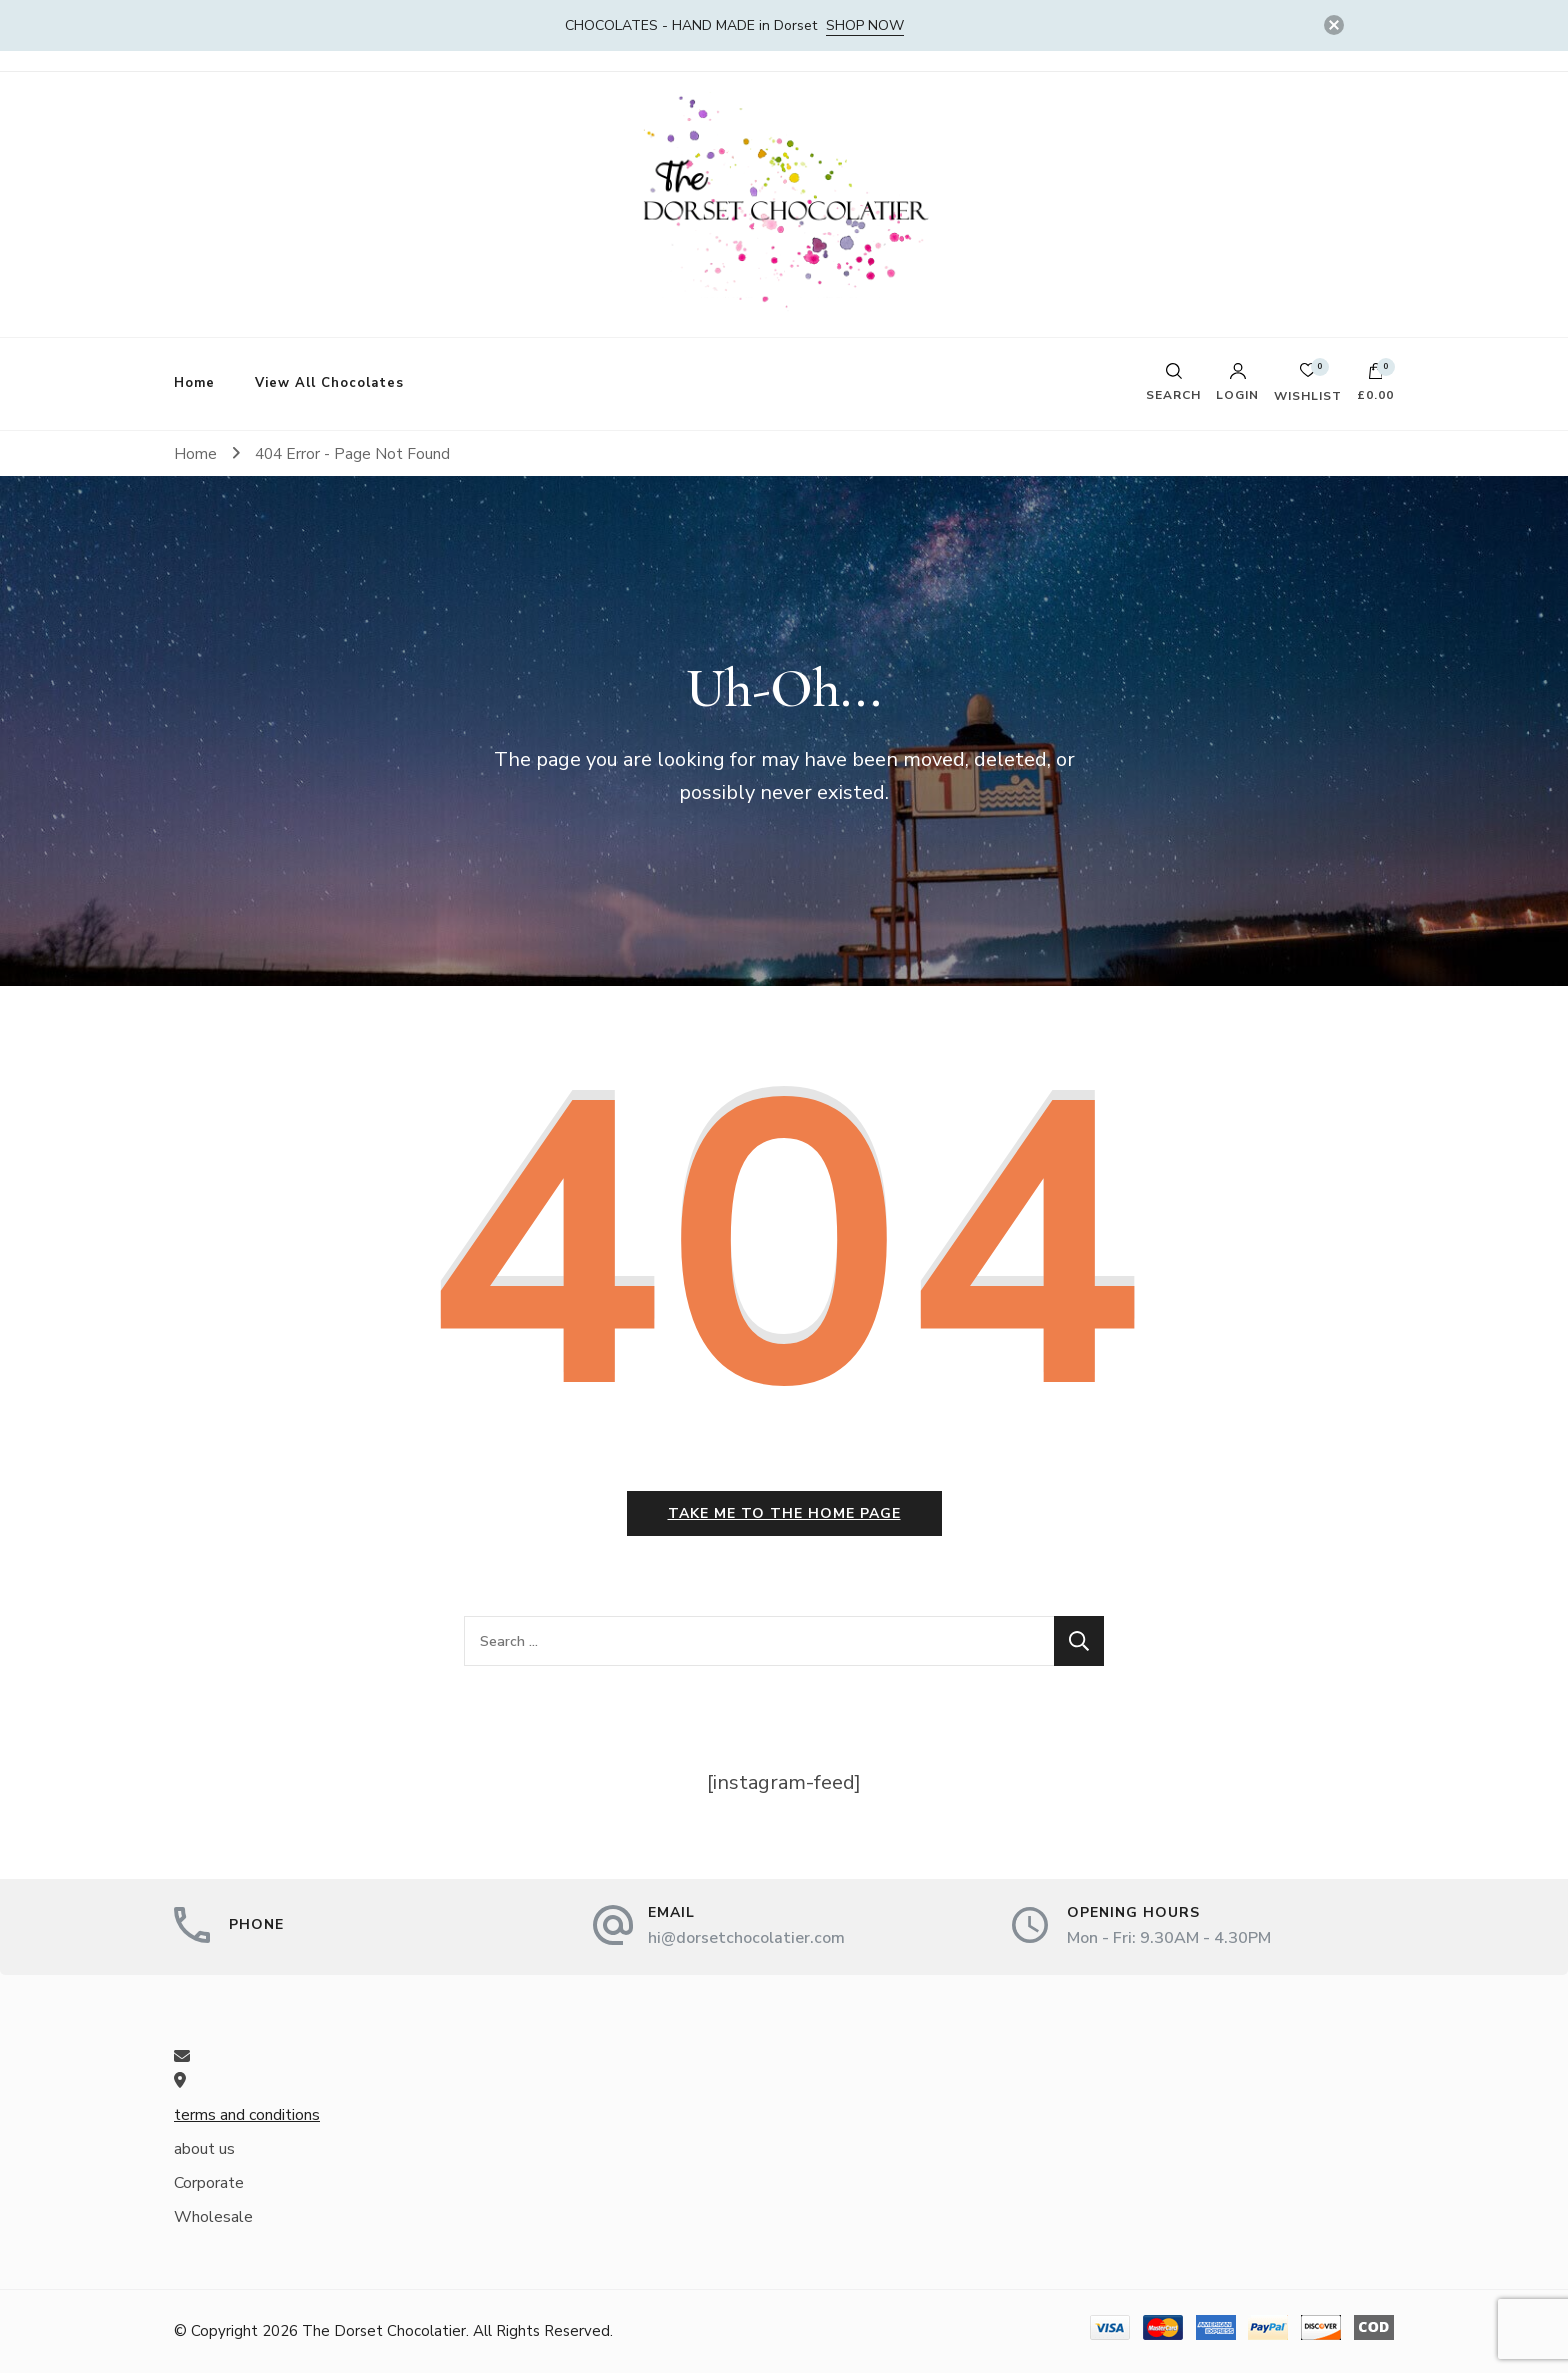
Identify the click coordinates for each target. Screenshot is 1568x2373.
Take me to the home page (784, 1513)
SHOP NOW (865, 25)
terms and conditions (247, 2115)
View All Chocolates (329, 383)
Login (1237, 382)
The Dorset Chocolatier (384, 2331)
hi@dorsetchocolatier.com (746, 1938)
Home (194, 383)
